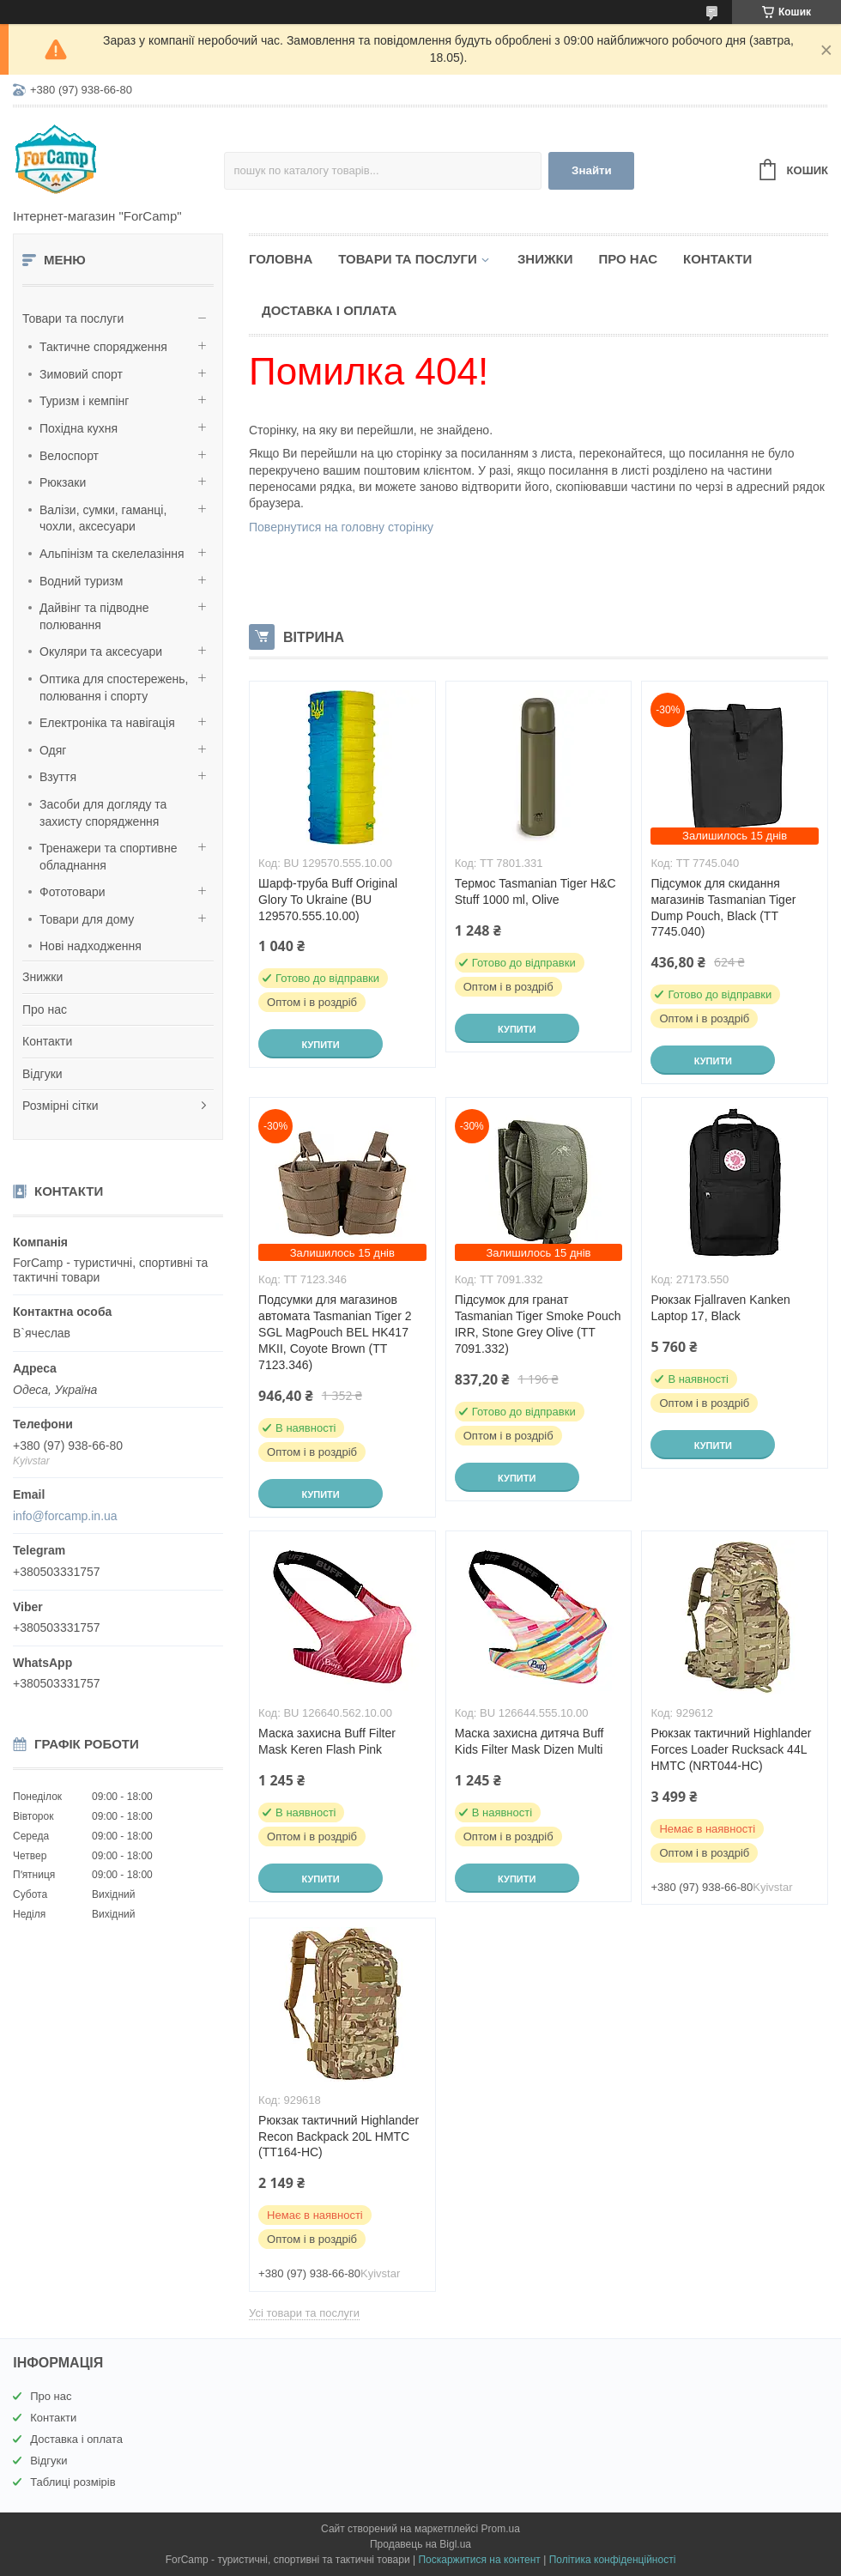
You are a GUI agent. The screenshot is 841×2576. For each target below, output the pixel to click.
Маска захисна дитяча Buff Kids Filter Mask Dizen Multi (529, 1741)
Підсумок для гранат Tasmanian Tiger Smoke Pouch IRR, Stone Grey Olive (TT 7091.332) (538, 1324)
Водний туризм (81, 581)
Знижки (42, 977)
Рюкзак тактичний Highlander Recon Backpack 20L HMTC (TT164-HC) (338, 2136)
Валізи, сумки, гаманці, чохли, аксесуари (102, 518)
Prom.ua (500, 2529)
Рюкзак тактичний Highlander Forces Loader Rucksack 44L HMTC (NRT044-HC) (730, 1749)
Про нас (44, 1009)
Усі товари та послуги (304, 2312)
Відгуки (42, 1074)
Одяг (52, 750)
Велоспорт (69, 456)
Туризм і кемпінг (84, 401)
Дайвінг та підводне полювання (94, 616)
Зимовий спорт (81, 374)
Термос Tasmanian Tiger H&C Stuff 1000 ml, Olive (535, 891)
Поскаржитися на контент (479, 2560)
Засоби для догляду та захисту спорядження (102, 812)
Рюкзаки (62, 482)
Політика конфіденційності (612, 2560)
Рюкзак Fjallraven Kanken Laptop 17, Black (720, 1308)
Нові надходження (90, 946)
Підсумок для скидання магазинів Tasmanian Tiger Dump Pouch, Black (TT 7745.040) (723, 907)
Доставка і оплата (329, 310)
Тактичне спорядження (103, 347)
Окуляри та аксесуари (100, 651)
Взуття (57, 777)
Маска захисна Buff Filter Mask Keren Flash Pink (327, 1741)
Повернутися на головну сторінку (341, 527)
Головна (280, 258)
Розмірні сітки (60, 1105)
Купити (320, 1044)
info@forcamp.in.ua (65, 1516)
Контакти (47, 1041)
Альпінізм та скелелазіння (112, 554)
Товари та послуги (73, 318)
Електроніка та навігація (107, 723)
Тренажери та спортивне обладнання (108, 856)
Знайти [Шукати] (592, 170)
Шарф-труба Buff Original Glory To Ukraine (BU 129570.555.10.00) (327, 899)
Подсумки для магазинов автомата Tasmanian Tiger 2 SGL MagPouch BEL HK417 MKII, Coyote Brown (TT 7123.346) (334, 1332)
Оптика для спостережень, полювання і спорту (114, 687)
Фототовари (72, 892)
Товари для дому (86, 919)
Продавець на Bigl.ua (420, 2544)
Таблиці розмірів (72, 2482)
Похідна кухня (78, 428)
